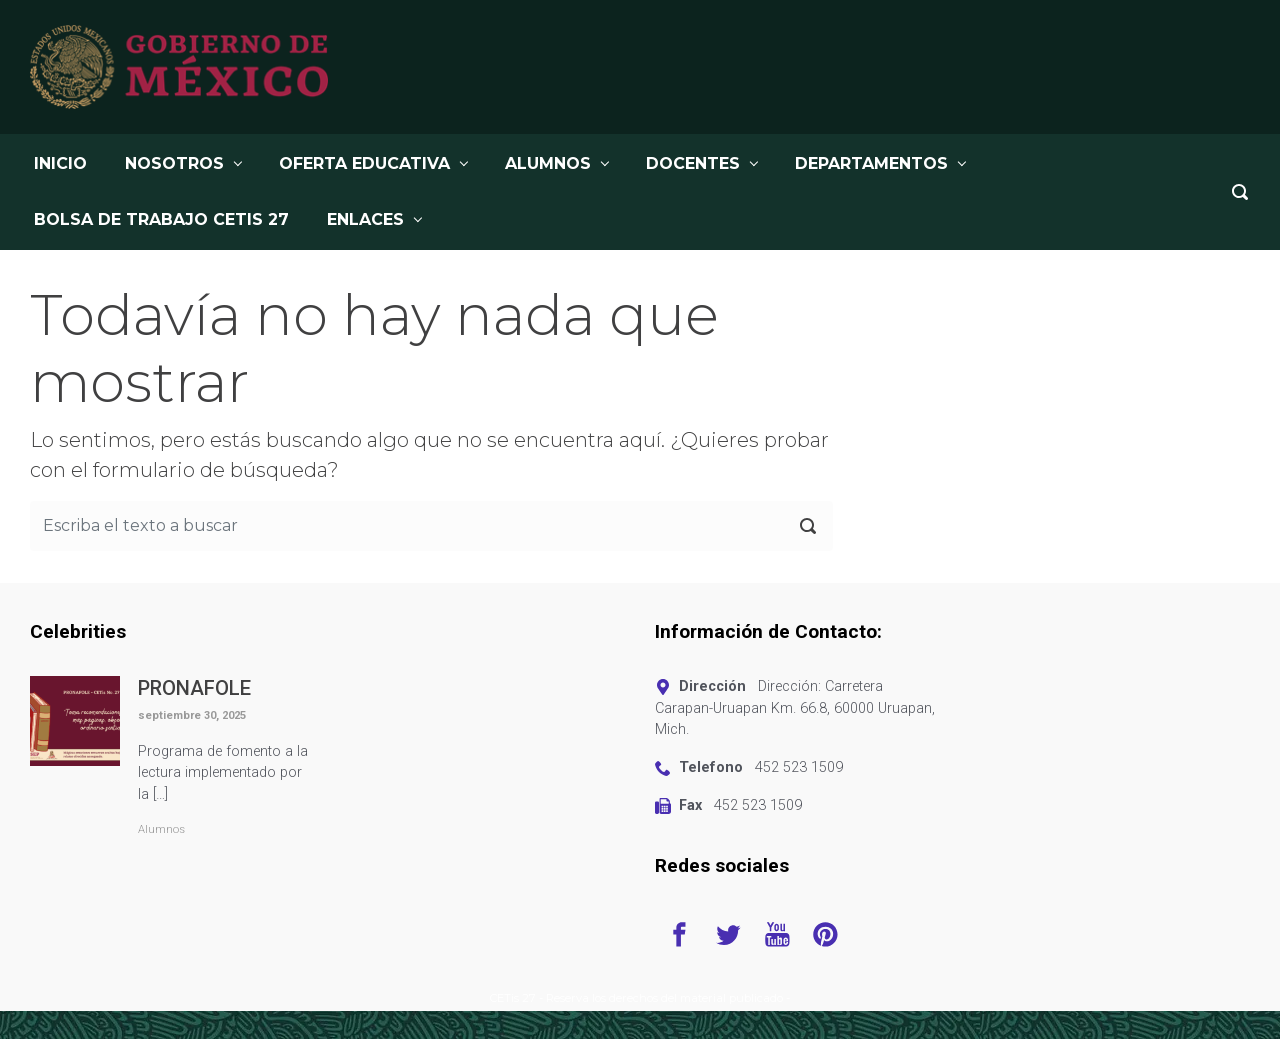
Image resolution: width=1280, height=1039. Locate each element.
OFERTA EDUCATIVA (364, 163)
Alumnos (161, 829)
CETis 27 (513, 998)
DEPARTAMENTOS (871, 163)
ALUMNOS (548, 163)
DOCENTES (693, 163)
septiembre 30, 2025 (192, 715)
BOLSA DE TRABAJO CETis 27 (161, 219)
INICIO (60, 163)
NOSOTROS (174, 163)
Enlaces (365, 219)
